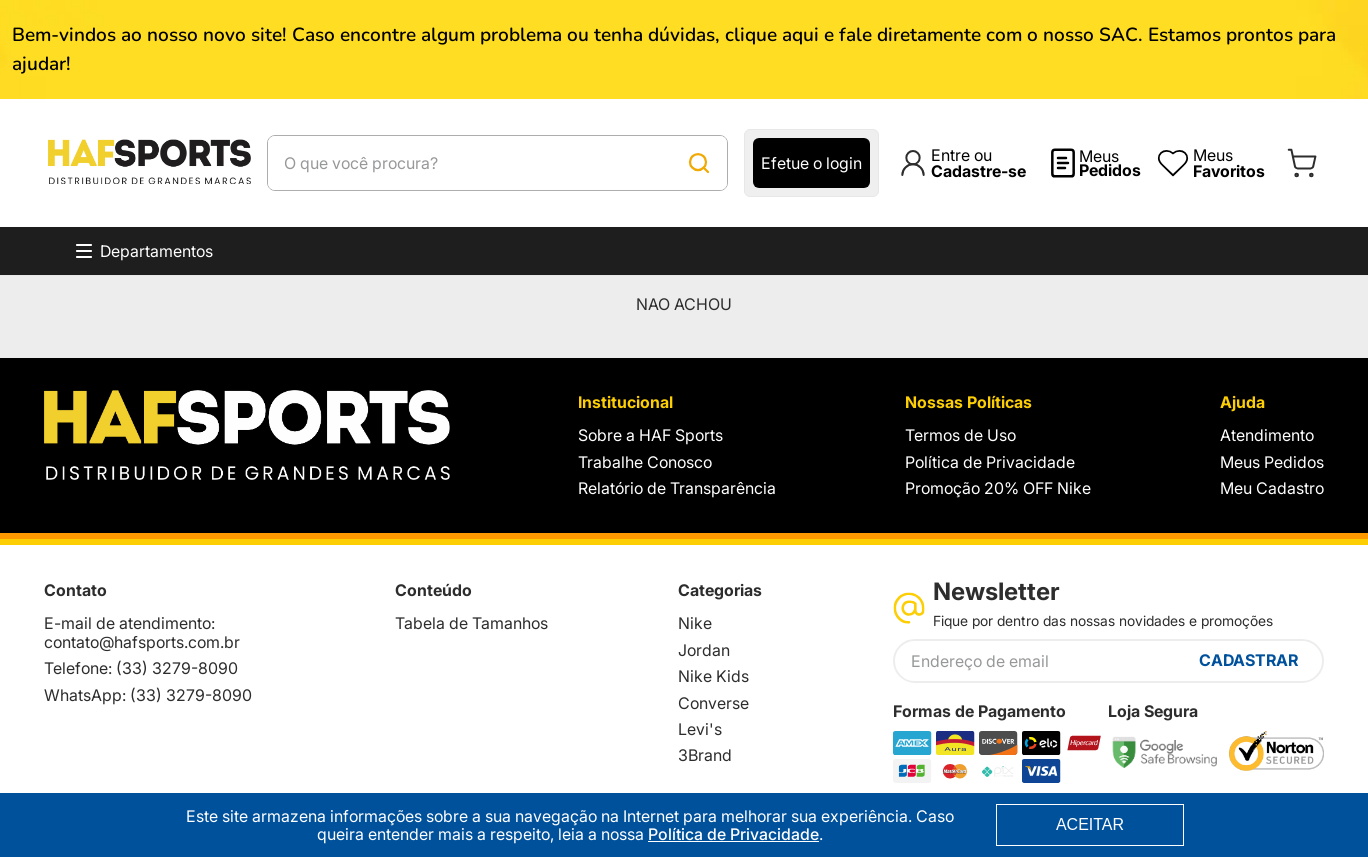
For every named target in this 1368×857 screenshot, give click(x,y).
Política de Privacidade (733, 834)
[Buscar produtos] (699, 163)
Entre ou (978, 163)
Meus (1110, 163)
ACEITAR (1090, 824)
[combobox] (497, 163)
